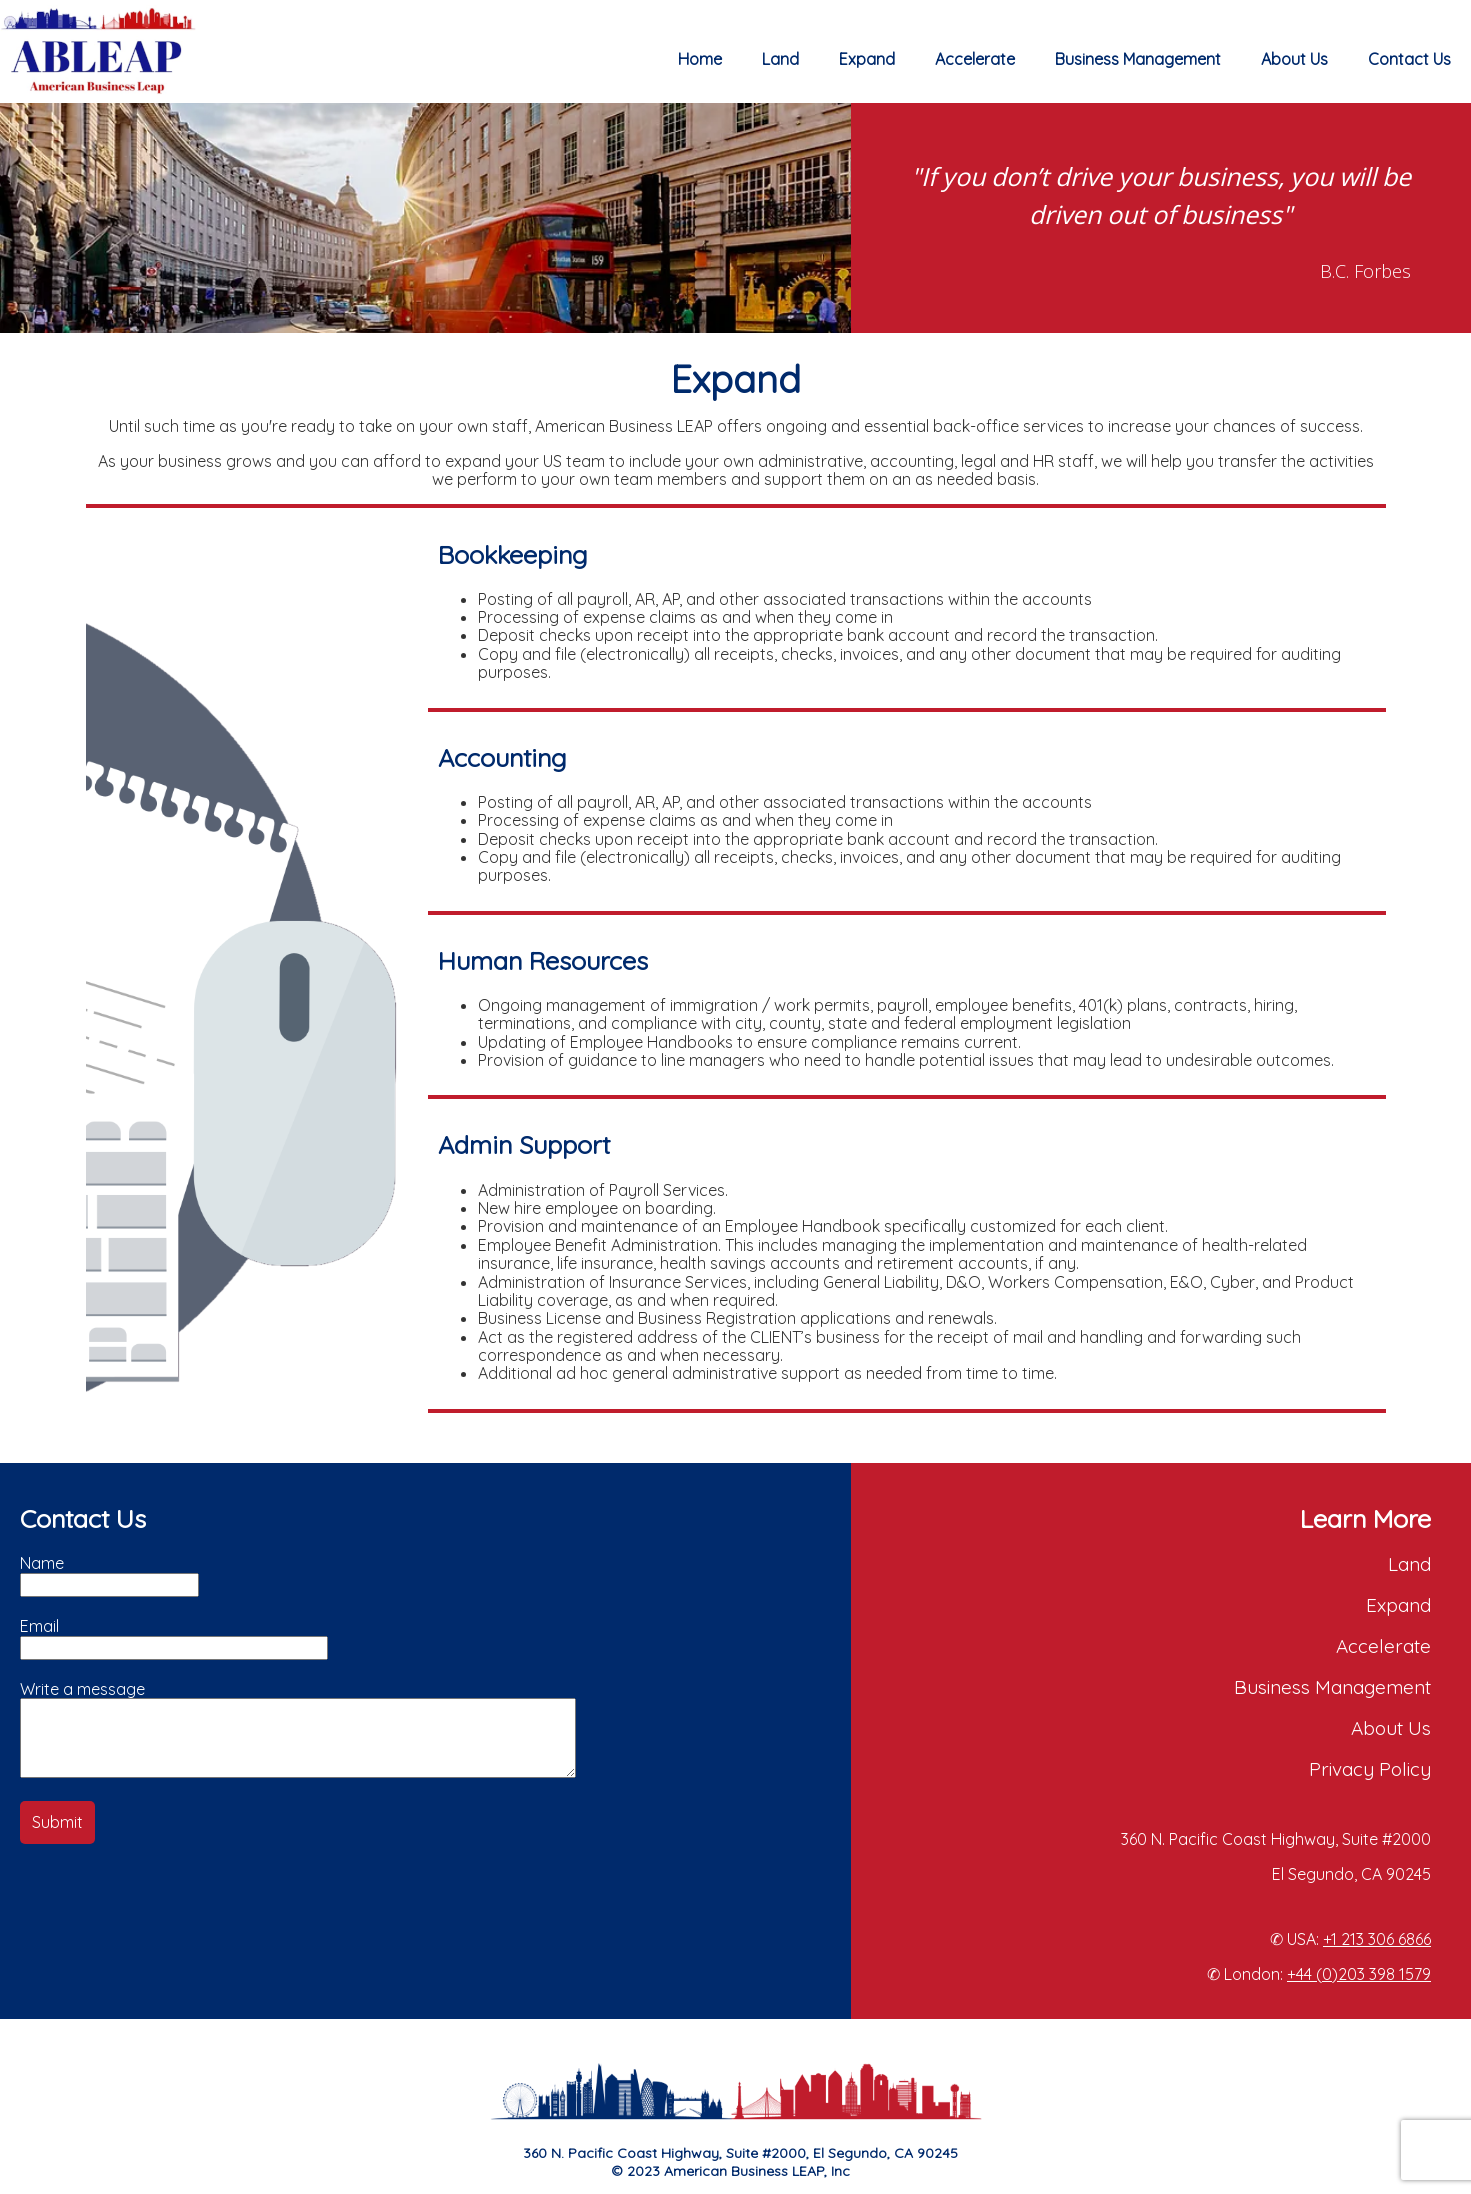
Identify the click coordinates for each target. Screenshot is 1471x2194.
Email (39, 1626)
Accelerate (975, 58)
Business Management (1138, 58)
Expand (867, 58)
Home (700, 58)
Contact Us (1409, 58)
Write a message (82, 1689)
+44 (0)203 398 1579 (1359, 1974)
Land (780, 58)
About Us (1294, 58)
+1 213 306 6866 (1377, 1939)
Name (42, 1563)
